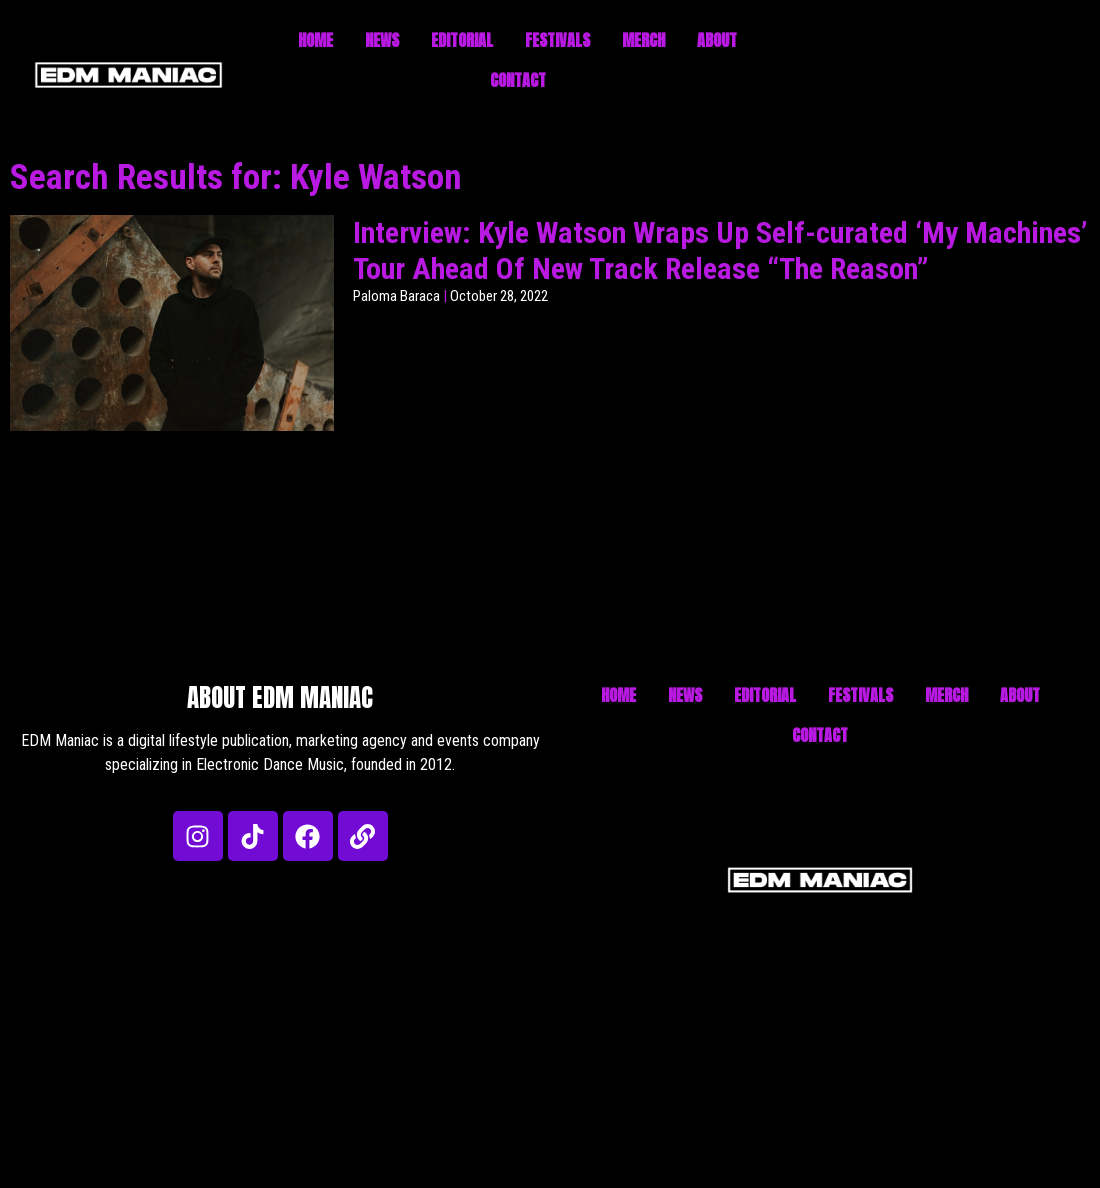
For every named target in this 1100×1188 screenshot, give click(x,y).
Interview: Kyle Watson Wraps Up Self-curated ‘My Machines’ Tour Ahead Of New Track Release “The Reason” (720, 250)
